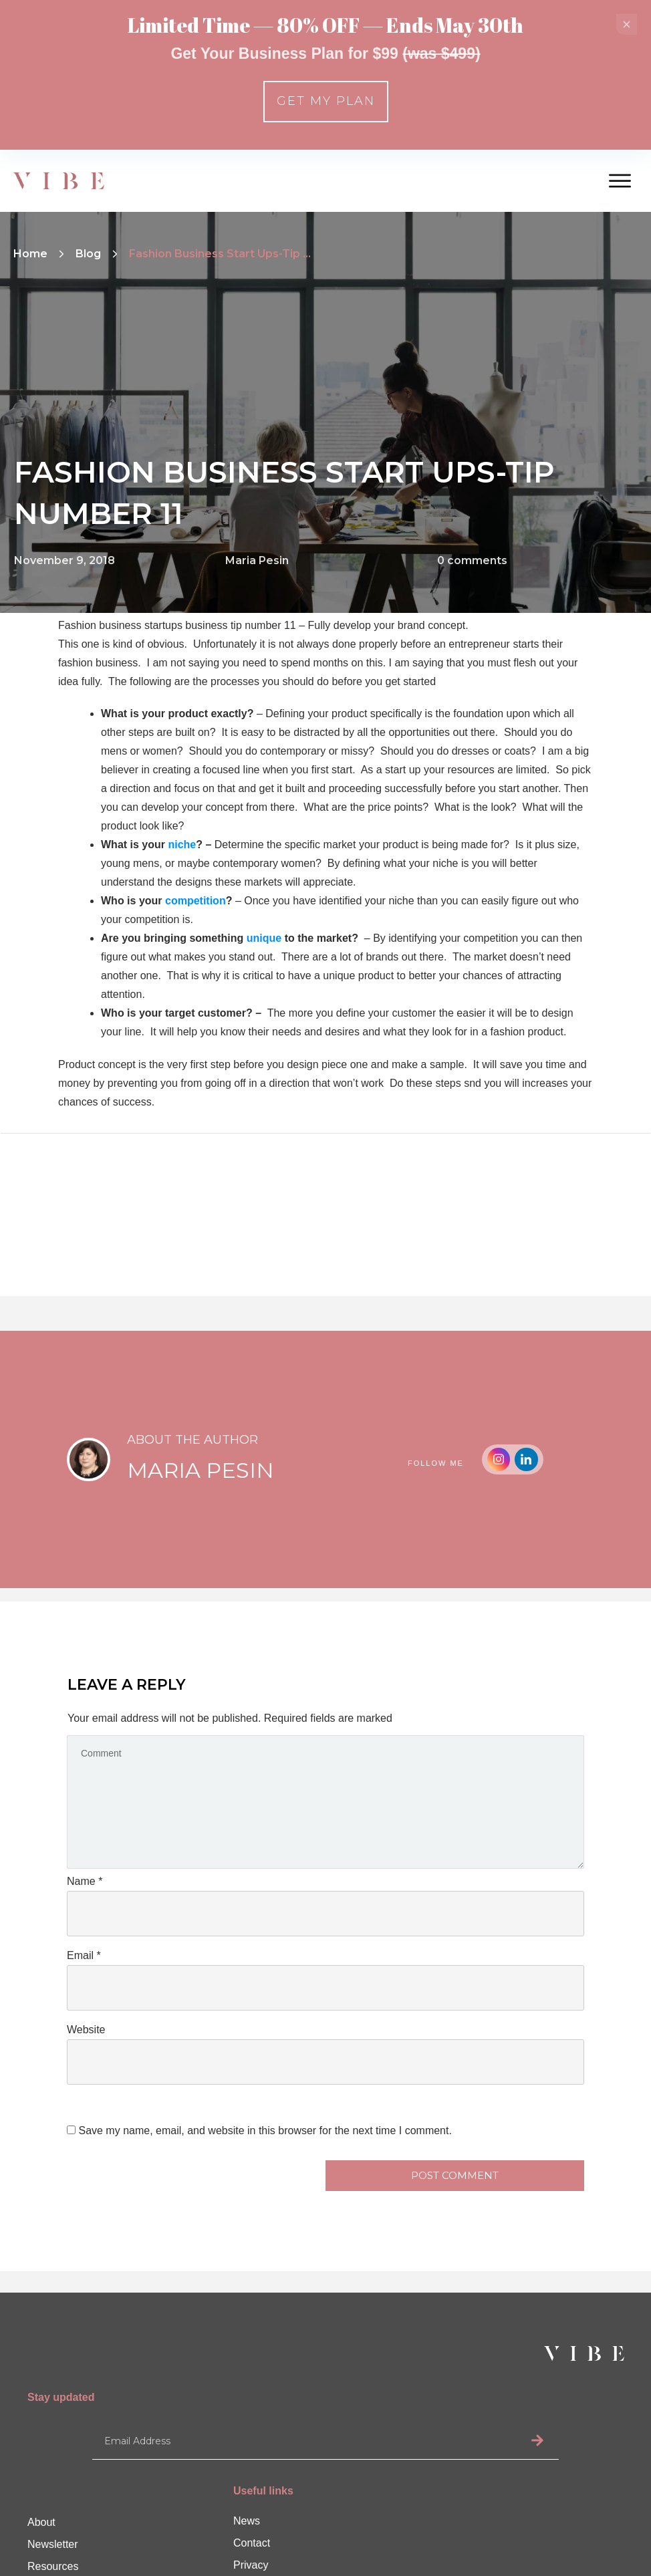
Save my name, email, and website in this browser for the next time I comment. (264, 2130)
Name (84, 1881)
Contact (251, 2543)
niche (182, 844)
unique (264, 938)
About (41, 2522)
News (246, 2521)
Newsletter (52, 2544)
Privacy (250, 2565)
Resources (52, 2566)
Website (86, 2029)
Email (84, 1955)
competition (195, 900)
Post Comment (455, 2175)
